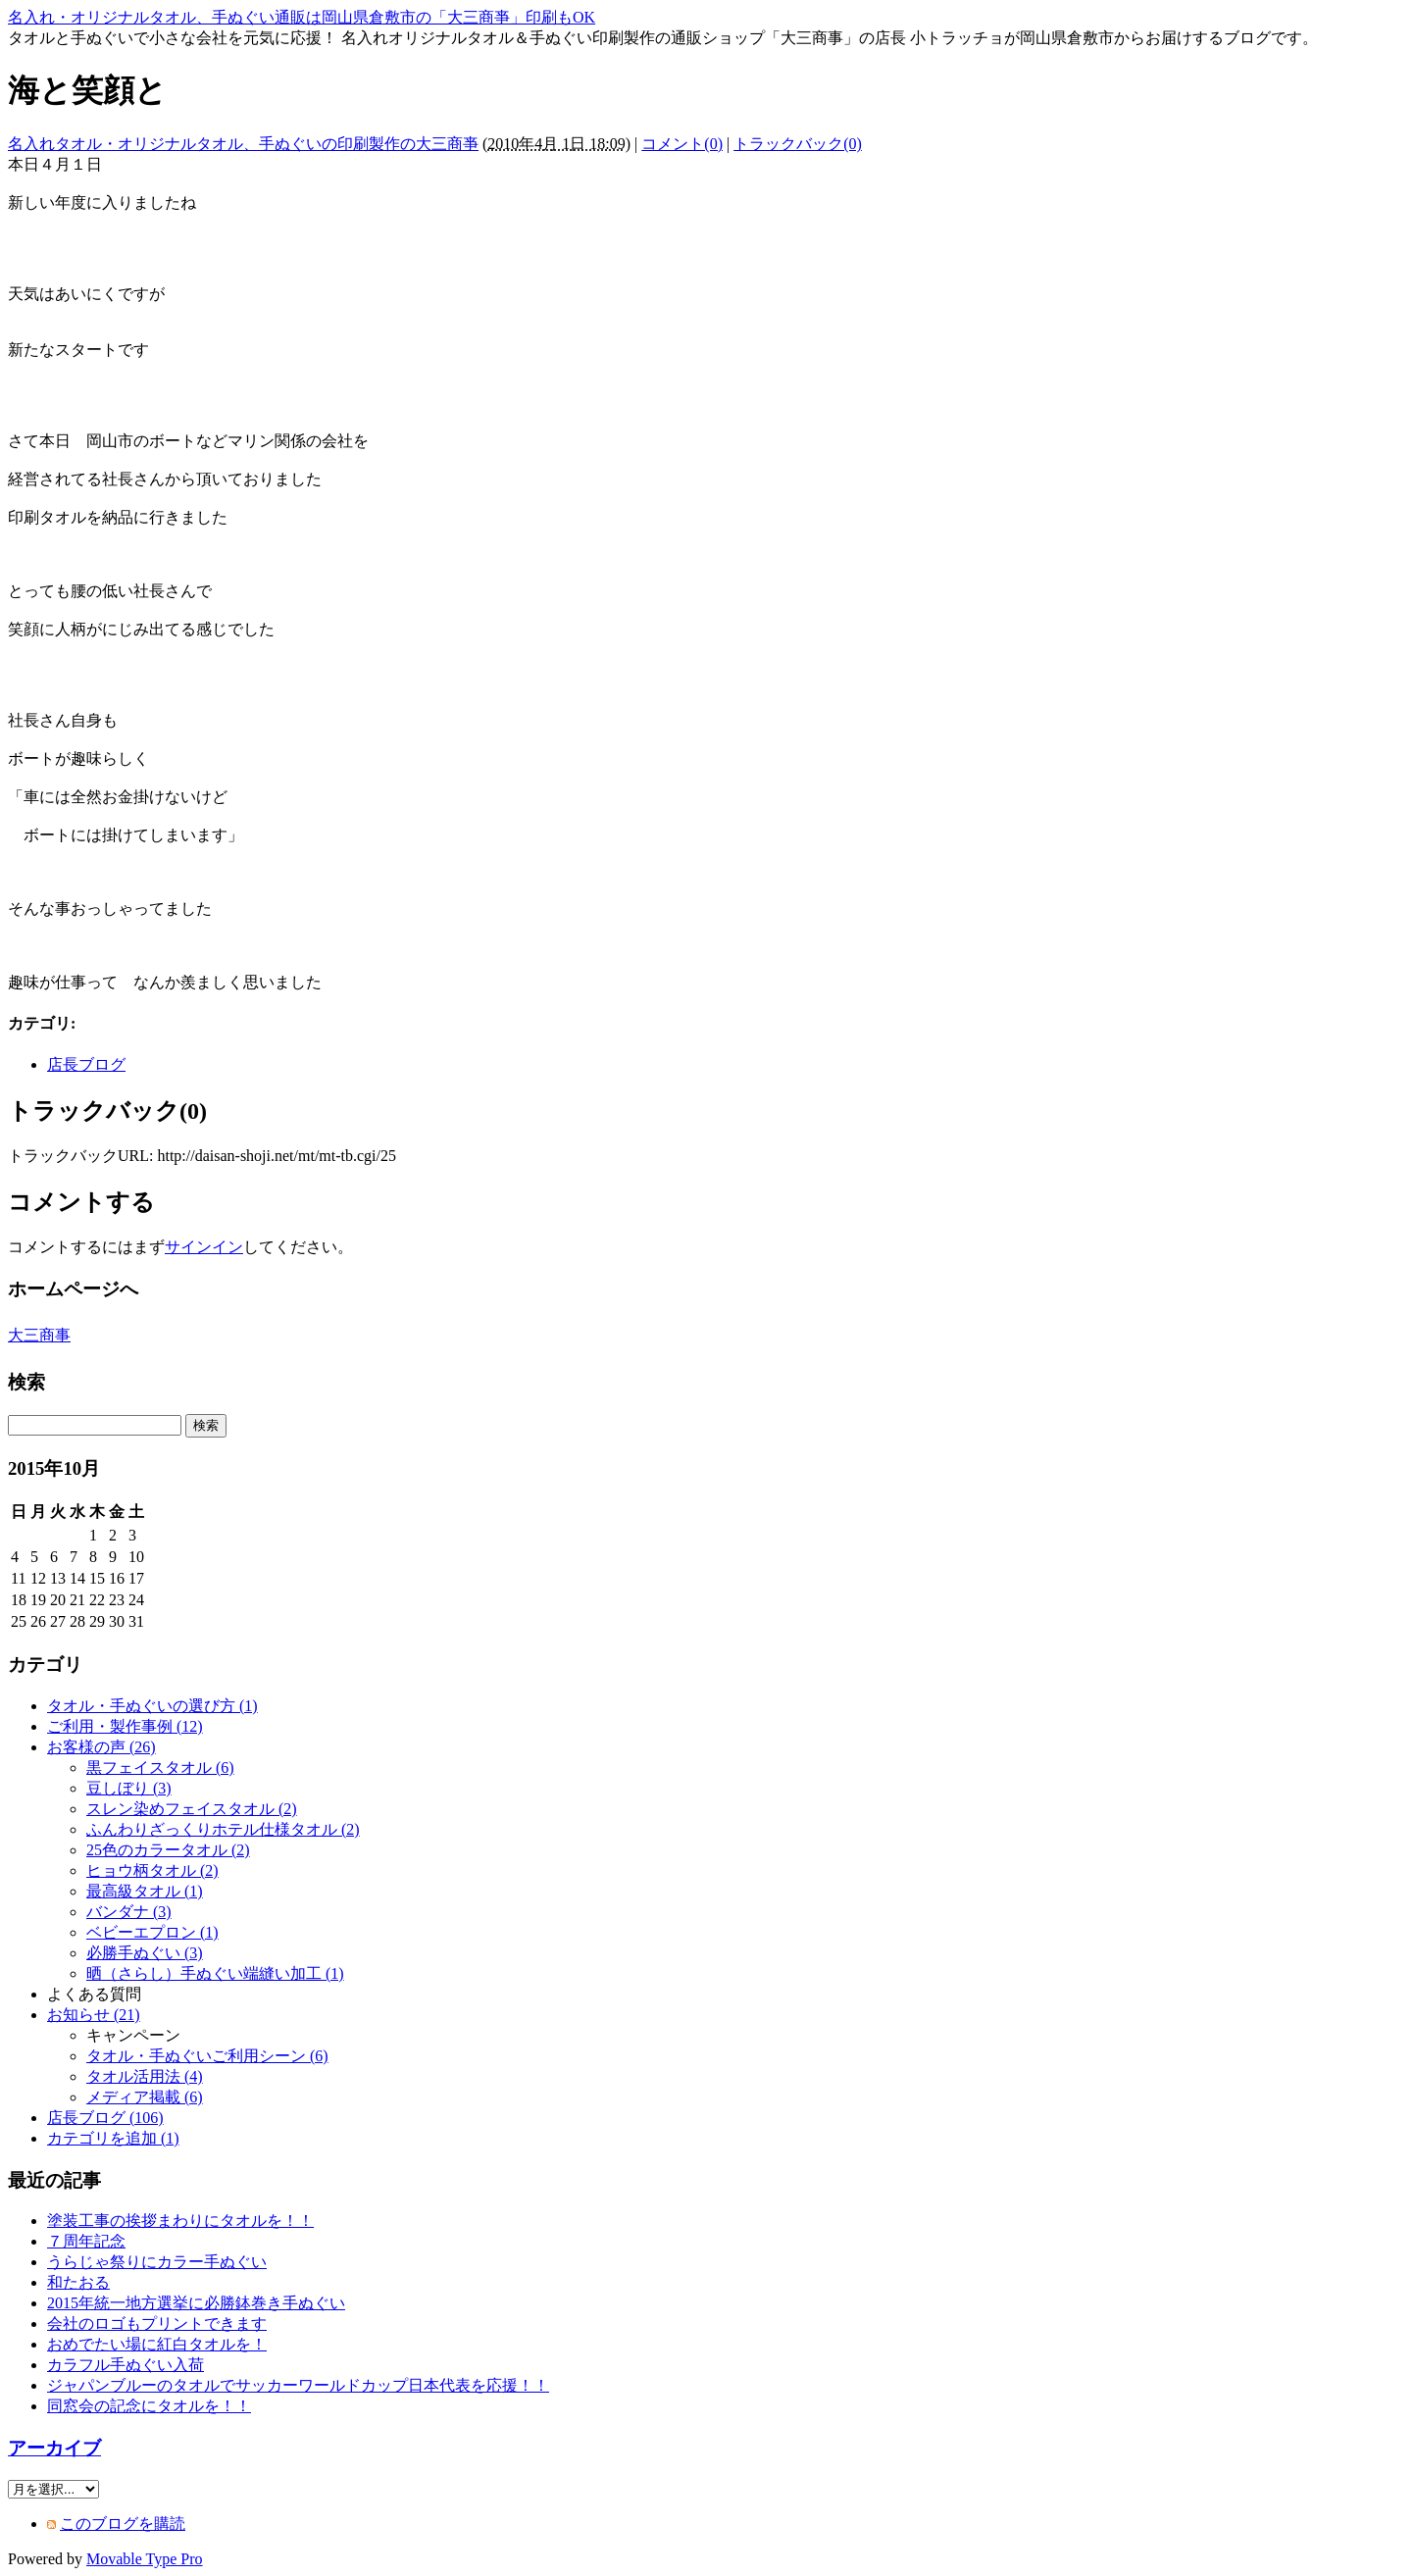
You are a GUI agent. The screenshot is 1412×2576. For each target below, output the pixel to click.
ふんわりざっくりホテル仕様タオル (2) (223, 1829)
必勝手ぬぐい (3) (144, 1953)
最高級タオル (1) (144, 1891)
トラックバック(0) (797, 143)
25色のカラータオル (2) (168, 1850)
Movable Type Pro (144, 2559)
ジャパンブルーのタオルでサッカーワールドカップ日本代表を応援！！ (298, 2385)
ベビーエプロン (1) (152, 1932)
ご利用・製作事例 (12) (125, 1726)
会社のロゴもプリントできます (157, 2323)
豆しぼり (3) (129, 1788)
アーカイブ (54, 2448)
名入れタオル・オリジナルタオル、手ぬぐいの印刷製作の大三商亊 (243, 143)
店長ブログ (86, 1064)
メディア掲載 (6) (144, 2097)
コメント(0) (682, 143)
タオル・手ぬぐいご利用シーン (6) (207, 2055)
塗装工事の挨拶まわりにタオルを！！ (180, 2220)
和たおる (78, 2282)
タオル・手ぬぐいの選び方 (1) (152, 1705)
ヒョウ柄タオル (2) (152, 1870)
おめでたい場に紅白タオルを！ (157, 2344)
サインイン (204, 1246)
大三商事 (39, 1335)
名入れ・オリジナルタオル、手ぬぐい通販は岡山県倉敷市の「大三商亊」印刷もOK (301, 17)
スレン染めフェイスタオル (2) (191, 1808)
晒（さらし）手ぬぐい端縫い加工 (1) (215, 1973)
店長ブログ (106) (105, 2117)
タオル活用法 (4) (144, 2076)
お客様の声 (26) (101, 1747)
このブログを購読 (122, 2523)
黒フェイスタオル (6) (160, 1767)
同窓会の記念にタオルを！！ (149, 2406)
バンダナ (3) (129, 1911)
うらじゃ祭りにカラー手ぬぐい (157, 2261)
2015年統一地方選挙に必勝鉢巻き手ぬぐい (196, 2303)
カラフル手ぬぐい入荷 (125, 2364)
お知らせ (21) (93, 2014)
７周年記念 (86, 2241)
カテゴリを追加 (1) (113, 2138)
